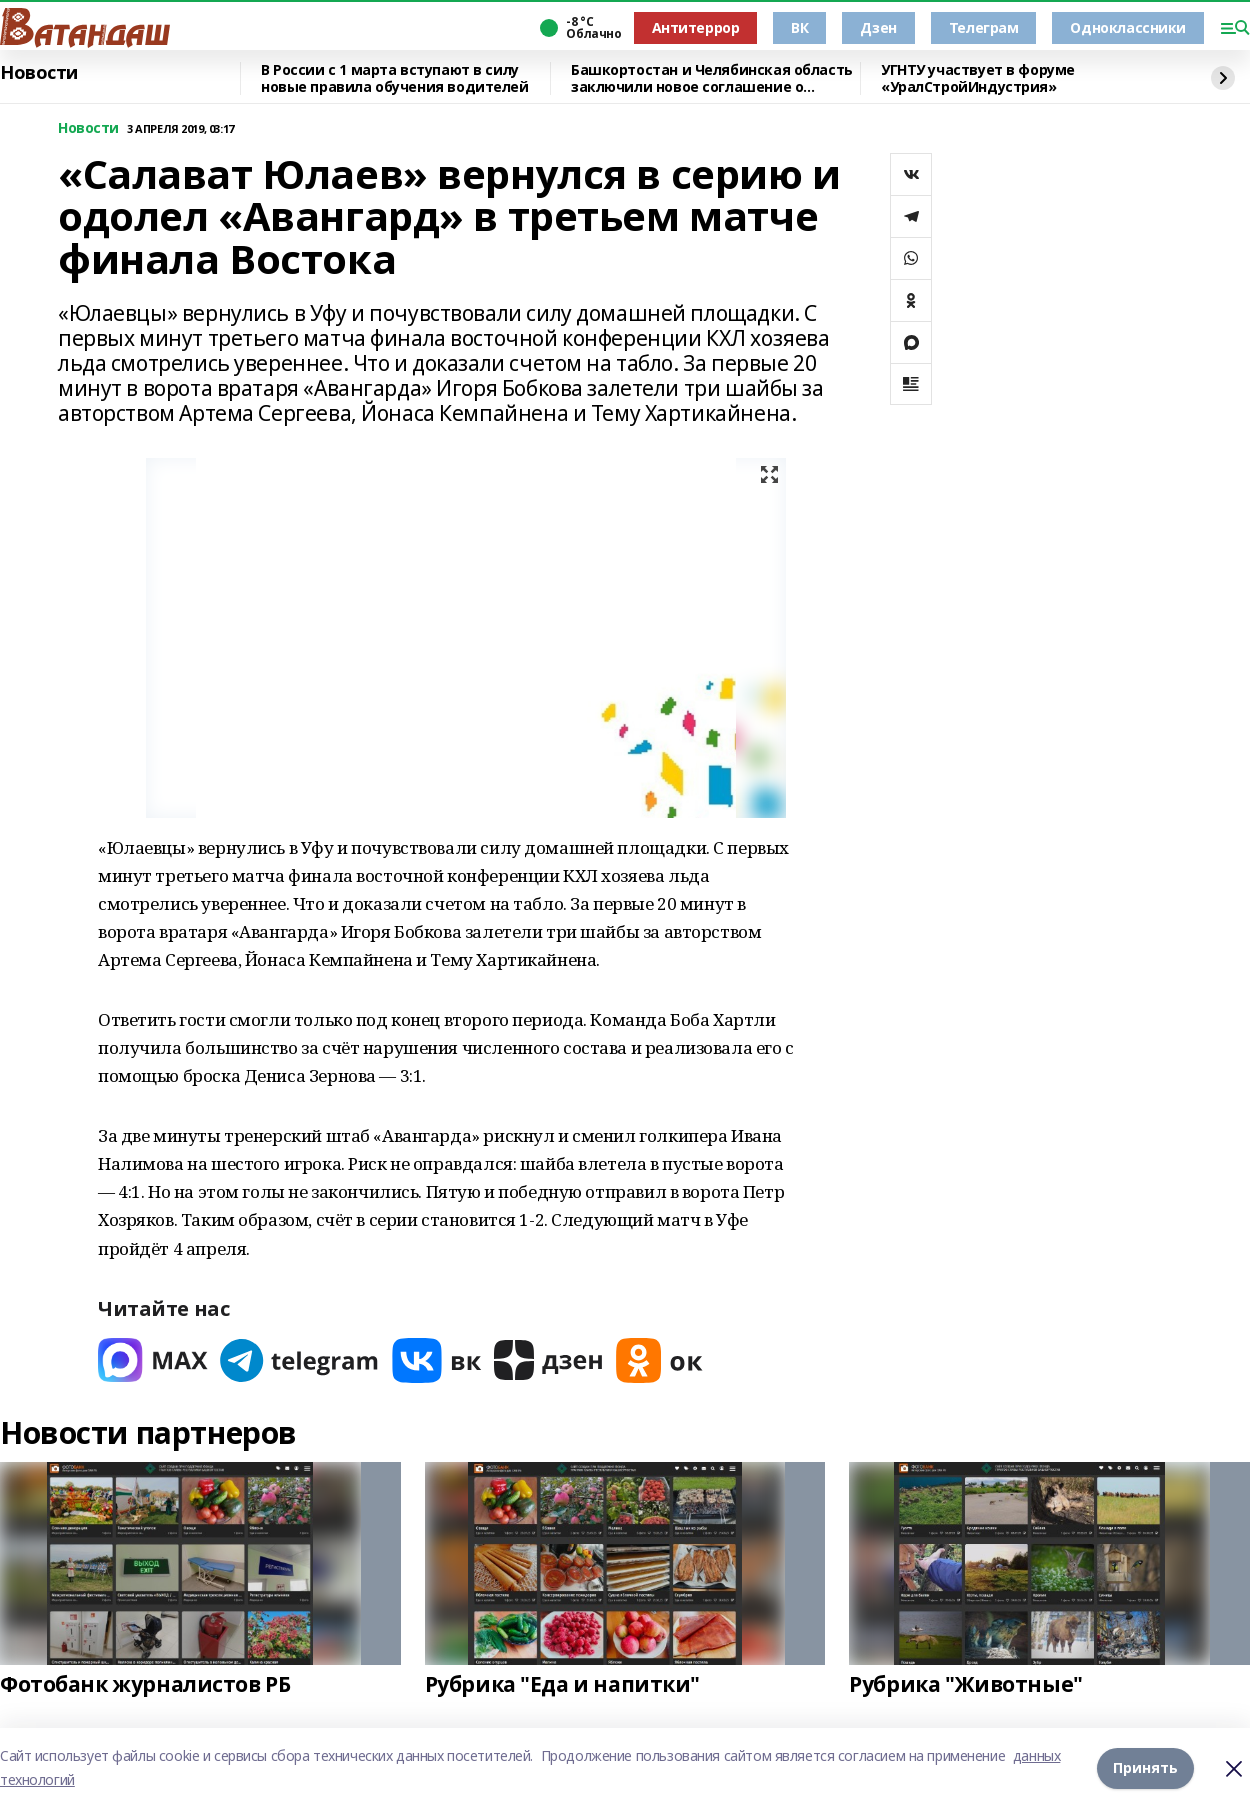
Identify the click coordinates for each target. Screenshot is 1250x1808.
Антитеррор (696, 27)
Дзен (878, 27)
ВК (799, 27)
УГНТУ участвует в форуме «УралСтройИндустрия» (978, 78)
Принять (1145, 1767)
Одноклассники (1128, 27)
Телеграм (984, 27)
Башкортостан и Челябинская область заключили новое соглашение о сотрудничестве (712, 78)
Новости (39, 73)
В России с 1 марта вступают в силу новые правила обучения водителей (395, 78)
